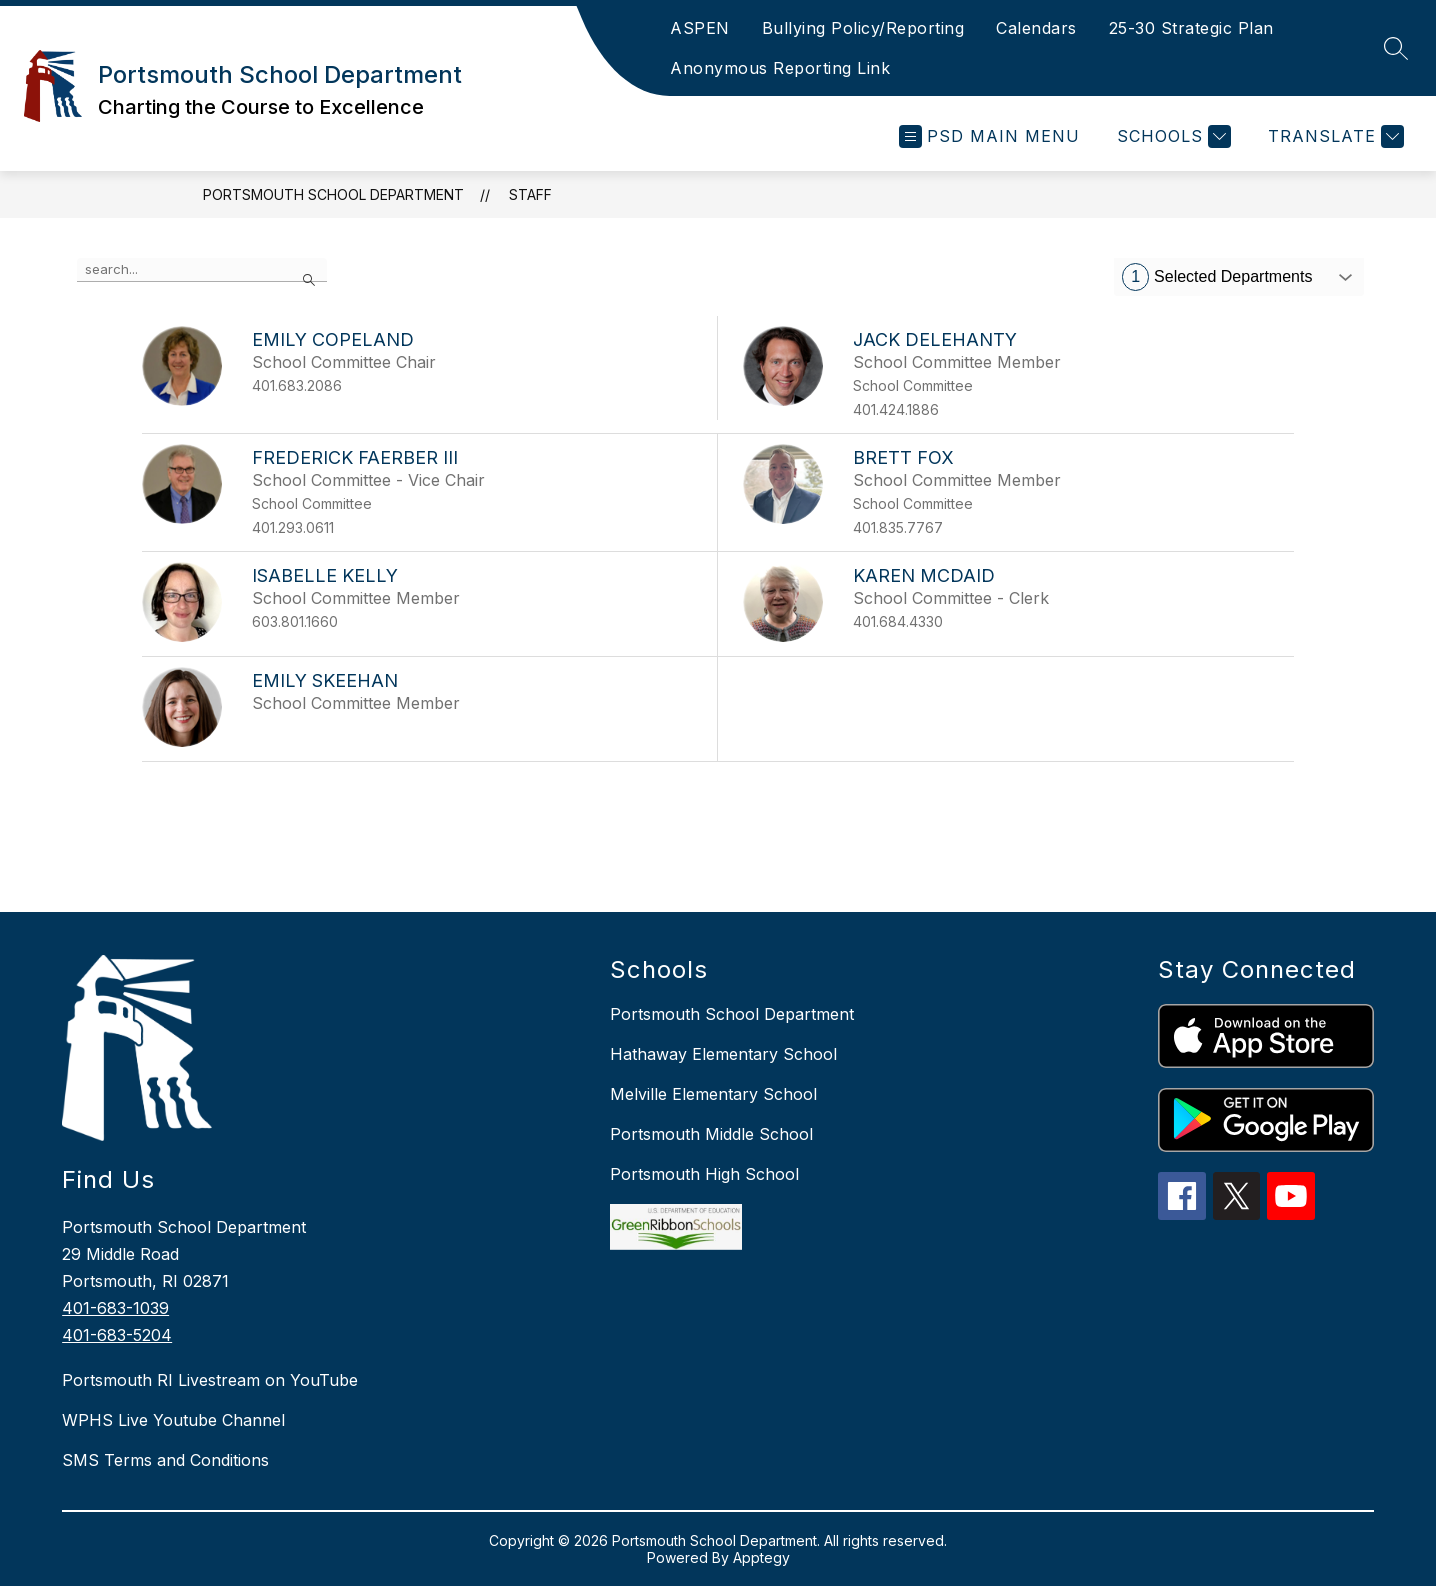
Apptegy (761, 1557)
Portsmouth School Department (333, 194)
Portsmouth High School (704, 1174)
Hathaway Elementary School (723, 1054)
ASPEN (700, 28)
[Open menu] (989, 136)
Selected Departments (1217, 277)
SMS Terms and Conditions (165, 1460)
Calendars (1036, 28)
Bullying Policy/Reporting (863, 28)
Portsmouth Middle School (711, 1134)
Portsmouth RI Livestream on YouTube (210, 1380)
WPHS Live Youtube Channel (173, 1420)
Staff (530, 194)
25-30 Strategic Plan (1191, 28)
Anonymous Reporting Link (780, 68)
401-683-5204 (117, 1335)
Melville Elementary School (713, 1094)
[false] (202, 270)
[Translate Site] (1333, 136)
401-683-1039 (115, 1308)
